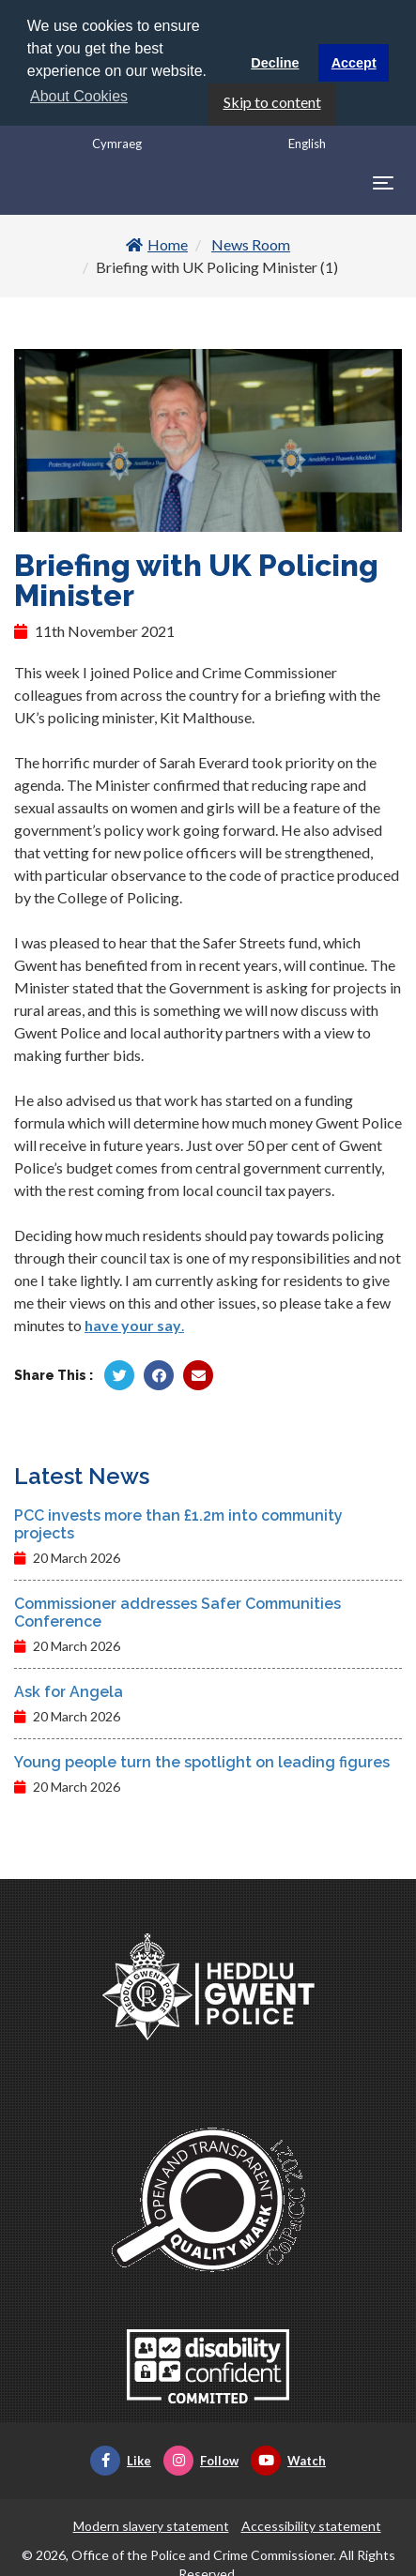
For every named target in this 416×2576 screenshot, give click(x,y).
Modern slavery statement (151, 2524)
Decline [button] (275, 62)
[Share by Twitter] (119, 1373)
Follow (201, 2458)
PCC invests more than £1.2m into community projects (178, 1522)
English (307, 141)
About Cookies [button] (79, 96)
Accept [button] (354, 62)
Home (157, 243)
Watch (288, 2458)
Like (120, 2458)
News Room (250, 243)
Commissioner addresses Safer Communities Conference (177, 1611)
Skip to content (272, 100)
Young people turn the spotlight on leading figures (202, 1760)
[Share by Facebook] (159, 1373)
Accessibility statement (311, 2524)
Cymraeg (117, 141)
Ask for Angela (68, 1690)
